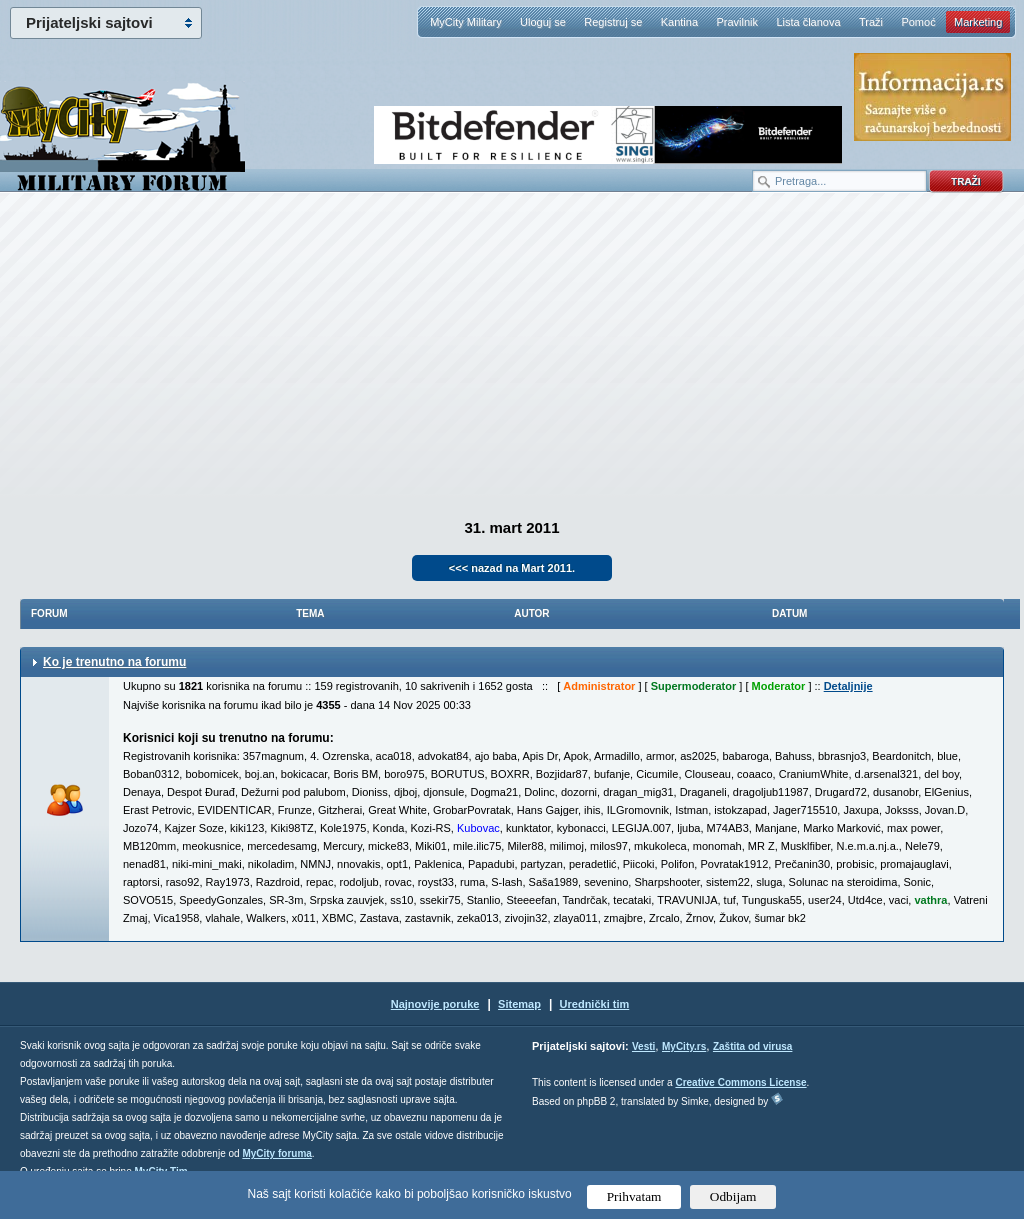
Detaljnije (848, 686)
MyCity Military (466, 22)
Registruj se (613, 22)
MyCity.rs (684, 1046)
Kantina (679, 22)
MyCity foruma (276, 1153)
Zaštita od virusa (752, 1046)
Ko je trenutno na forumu (114, 662)
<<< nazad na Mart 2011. (512, 568)
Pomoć (918, 22)
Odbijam (733, 1196)
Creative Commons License (740, 1082)
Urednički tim (595, 1004)
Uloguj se (543, 22)
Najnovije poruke (435, 1004)
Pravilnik (737, 22)
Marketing (978, 22)
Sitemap (519, 1004)
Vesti (643, 1046)
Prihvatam (634, 1196)
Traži (871, 22)
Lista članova (808, 22)
